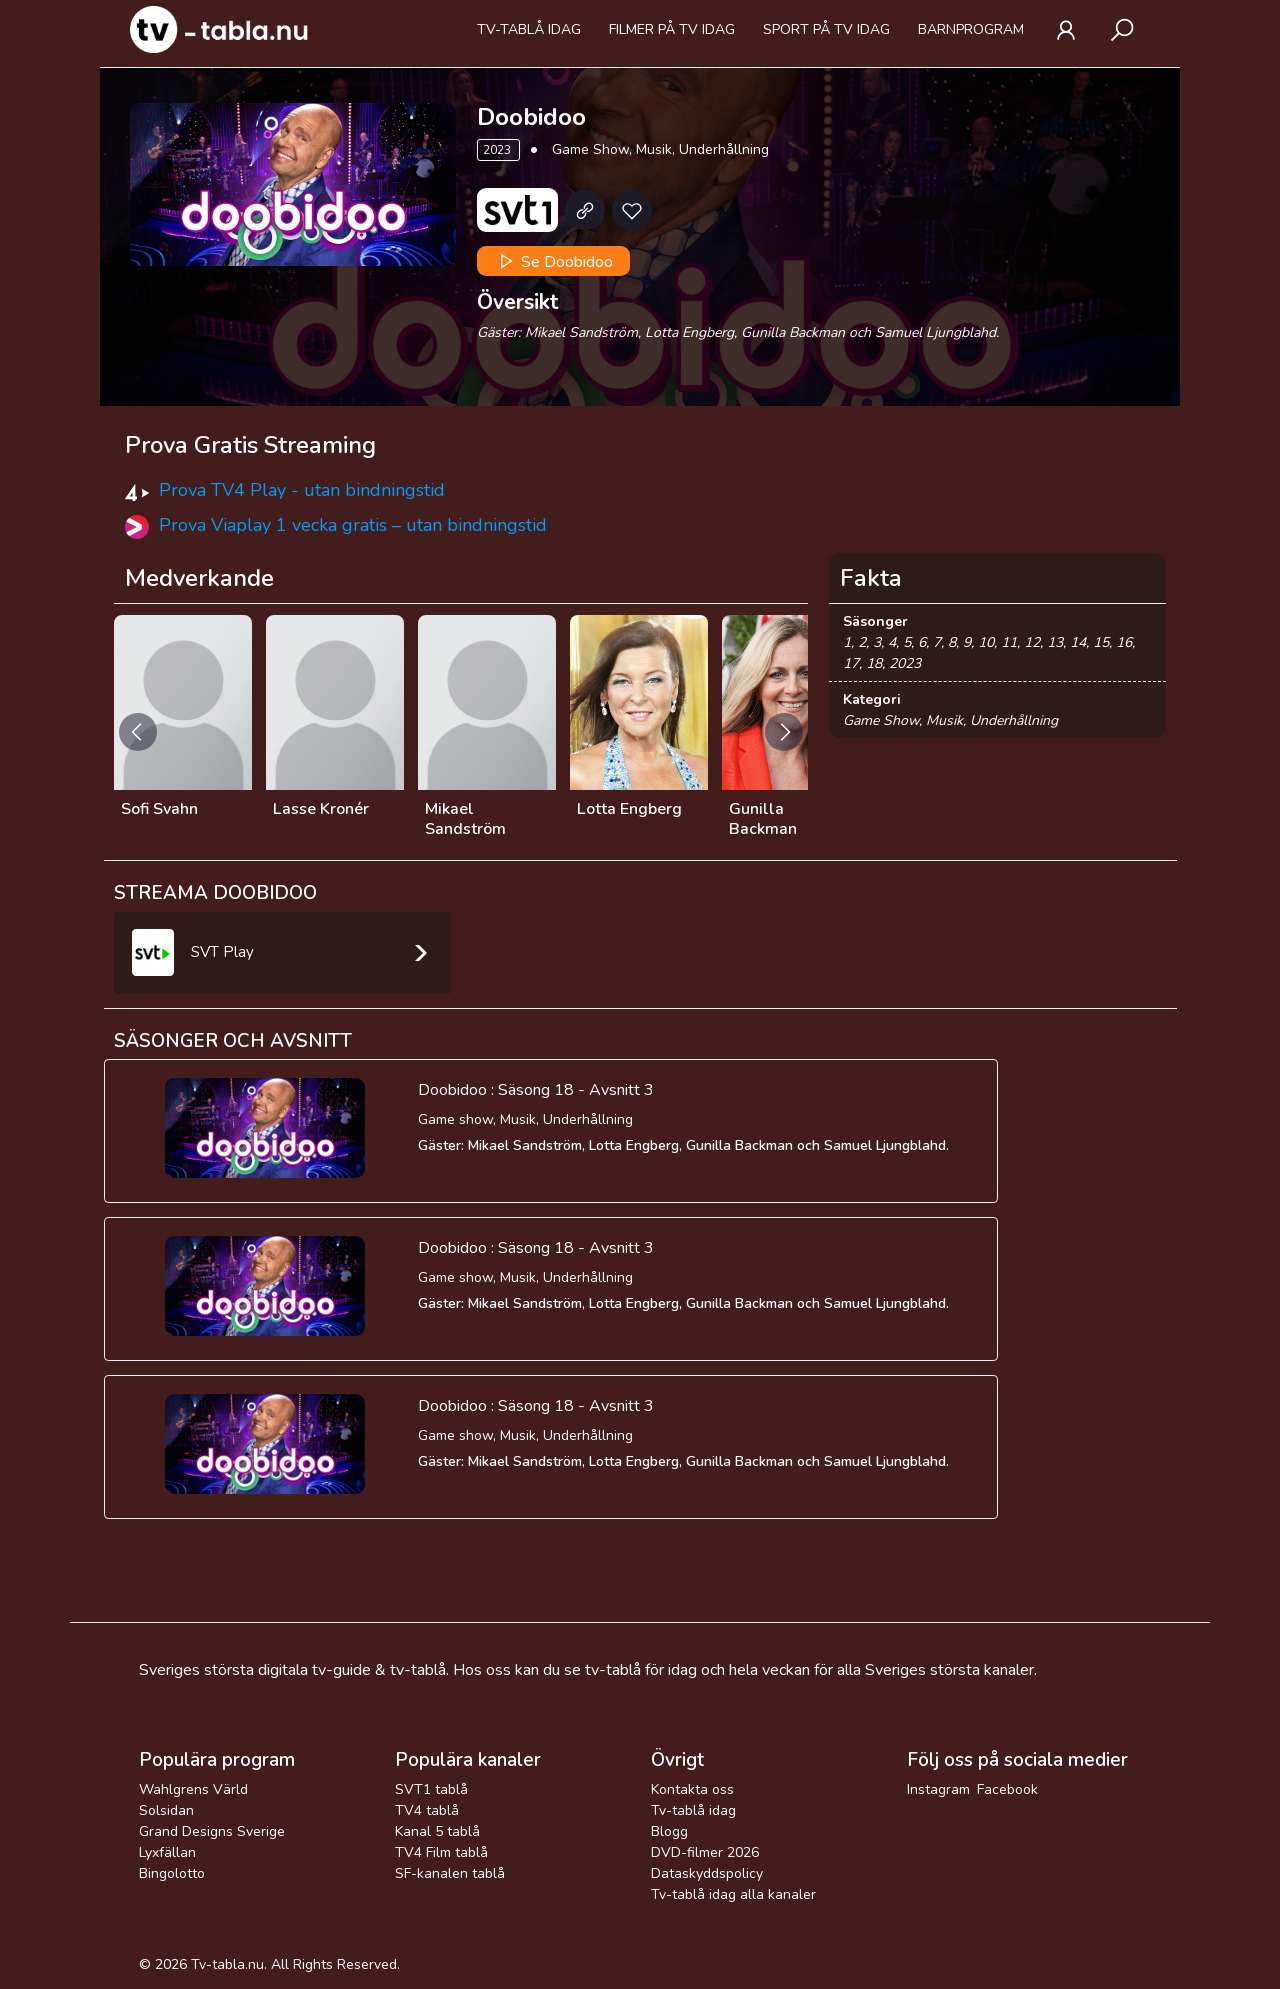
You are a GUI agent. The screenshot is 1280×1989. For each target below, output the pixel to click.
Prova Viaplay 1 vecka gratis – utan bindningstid (353, 525)
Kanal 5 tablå (437, 1831)
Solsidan (166, 1810)
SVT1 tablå (431, 1789)
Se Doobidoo (554, 261)
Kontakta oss (692, 1789)
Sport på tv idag (826, 29)
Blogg (669, 1831)
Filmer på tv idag (672, 29)
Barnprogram (971, 29)
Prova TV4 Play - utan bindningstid (302, 490)
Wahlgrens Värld (193, 1789)
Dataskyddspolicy (707, 1873)
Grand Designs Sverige (212, 1831)
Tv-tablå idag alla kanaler (733, 1894)
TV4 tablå (427, 1810)
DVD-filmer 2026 (705, 1852)
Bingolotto (172, 1873)
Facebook (1007, 1789)
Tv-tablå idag (529, 29)
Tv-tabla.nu (227, 1964)
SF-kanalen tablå (450, 1873)
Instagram (938, 1789)
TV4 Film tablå (441, 1852)
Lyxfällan (167, 1852)
